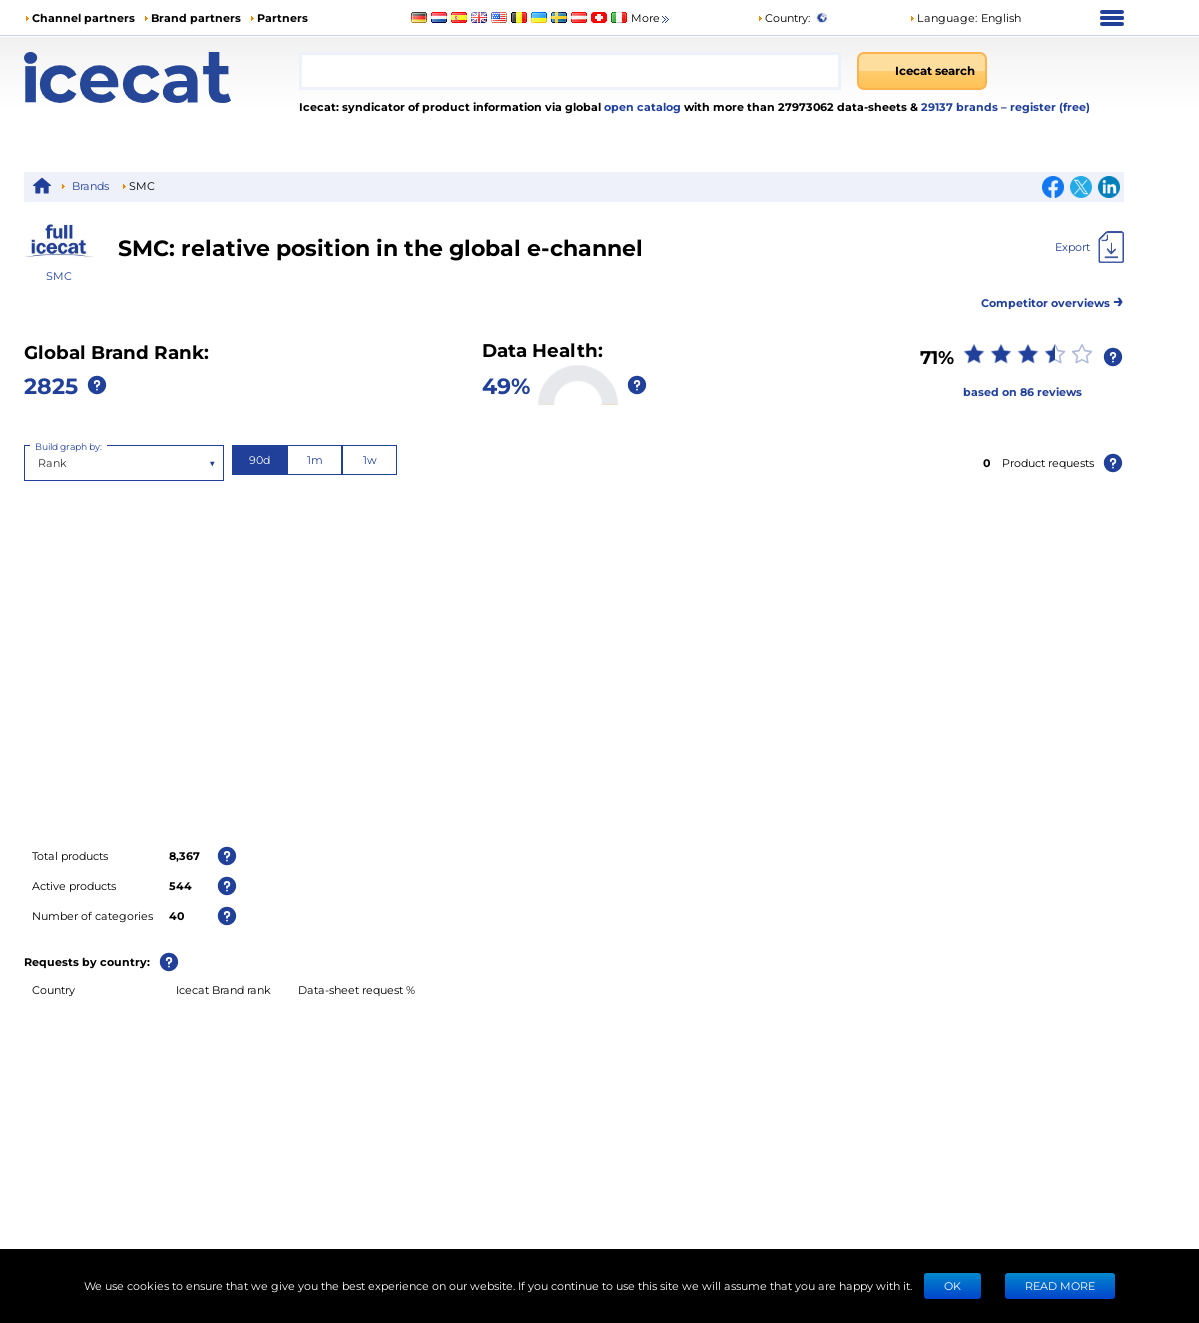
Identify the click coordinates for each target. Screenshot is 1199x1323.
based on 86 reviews (1022, 391)
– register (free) (1045, 106)
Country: (783, 17)
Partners (282, 17)
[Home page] (161, 77)
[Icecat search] (922, 71)
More (651, 18)
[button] (965, 18)
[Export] (1089, 247)
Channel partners (83, 17)
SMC (59, 275)
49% (506, 385)
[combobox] (570, 71)
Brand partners (196, 17)
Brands (90, 185)
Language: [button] (943, 17)
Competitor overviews (1052, 299)
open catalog (641, 106)
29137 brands (961, 106)
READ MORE (1060, 1285)
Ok (952, 1285)
